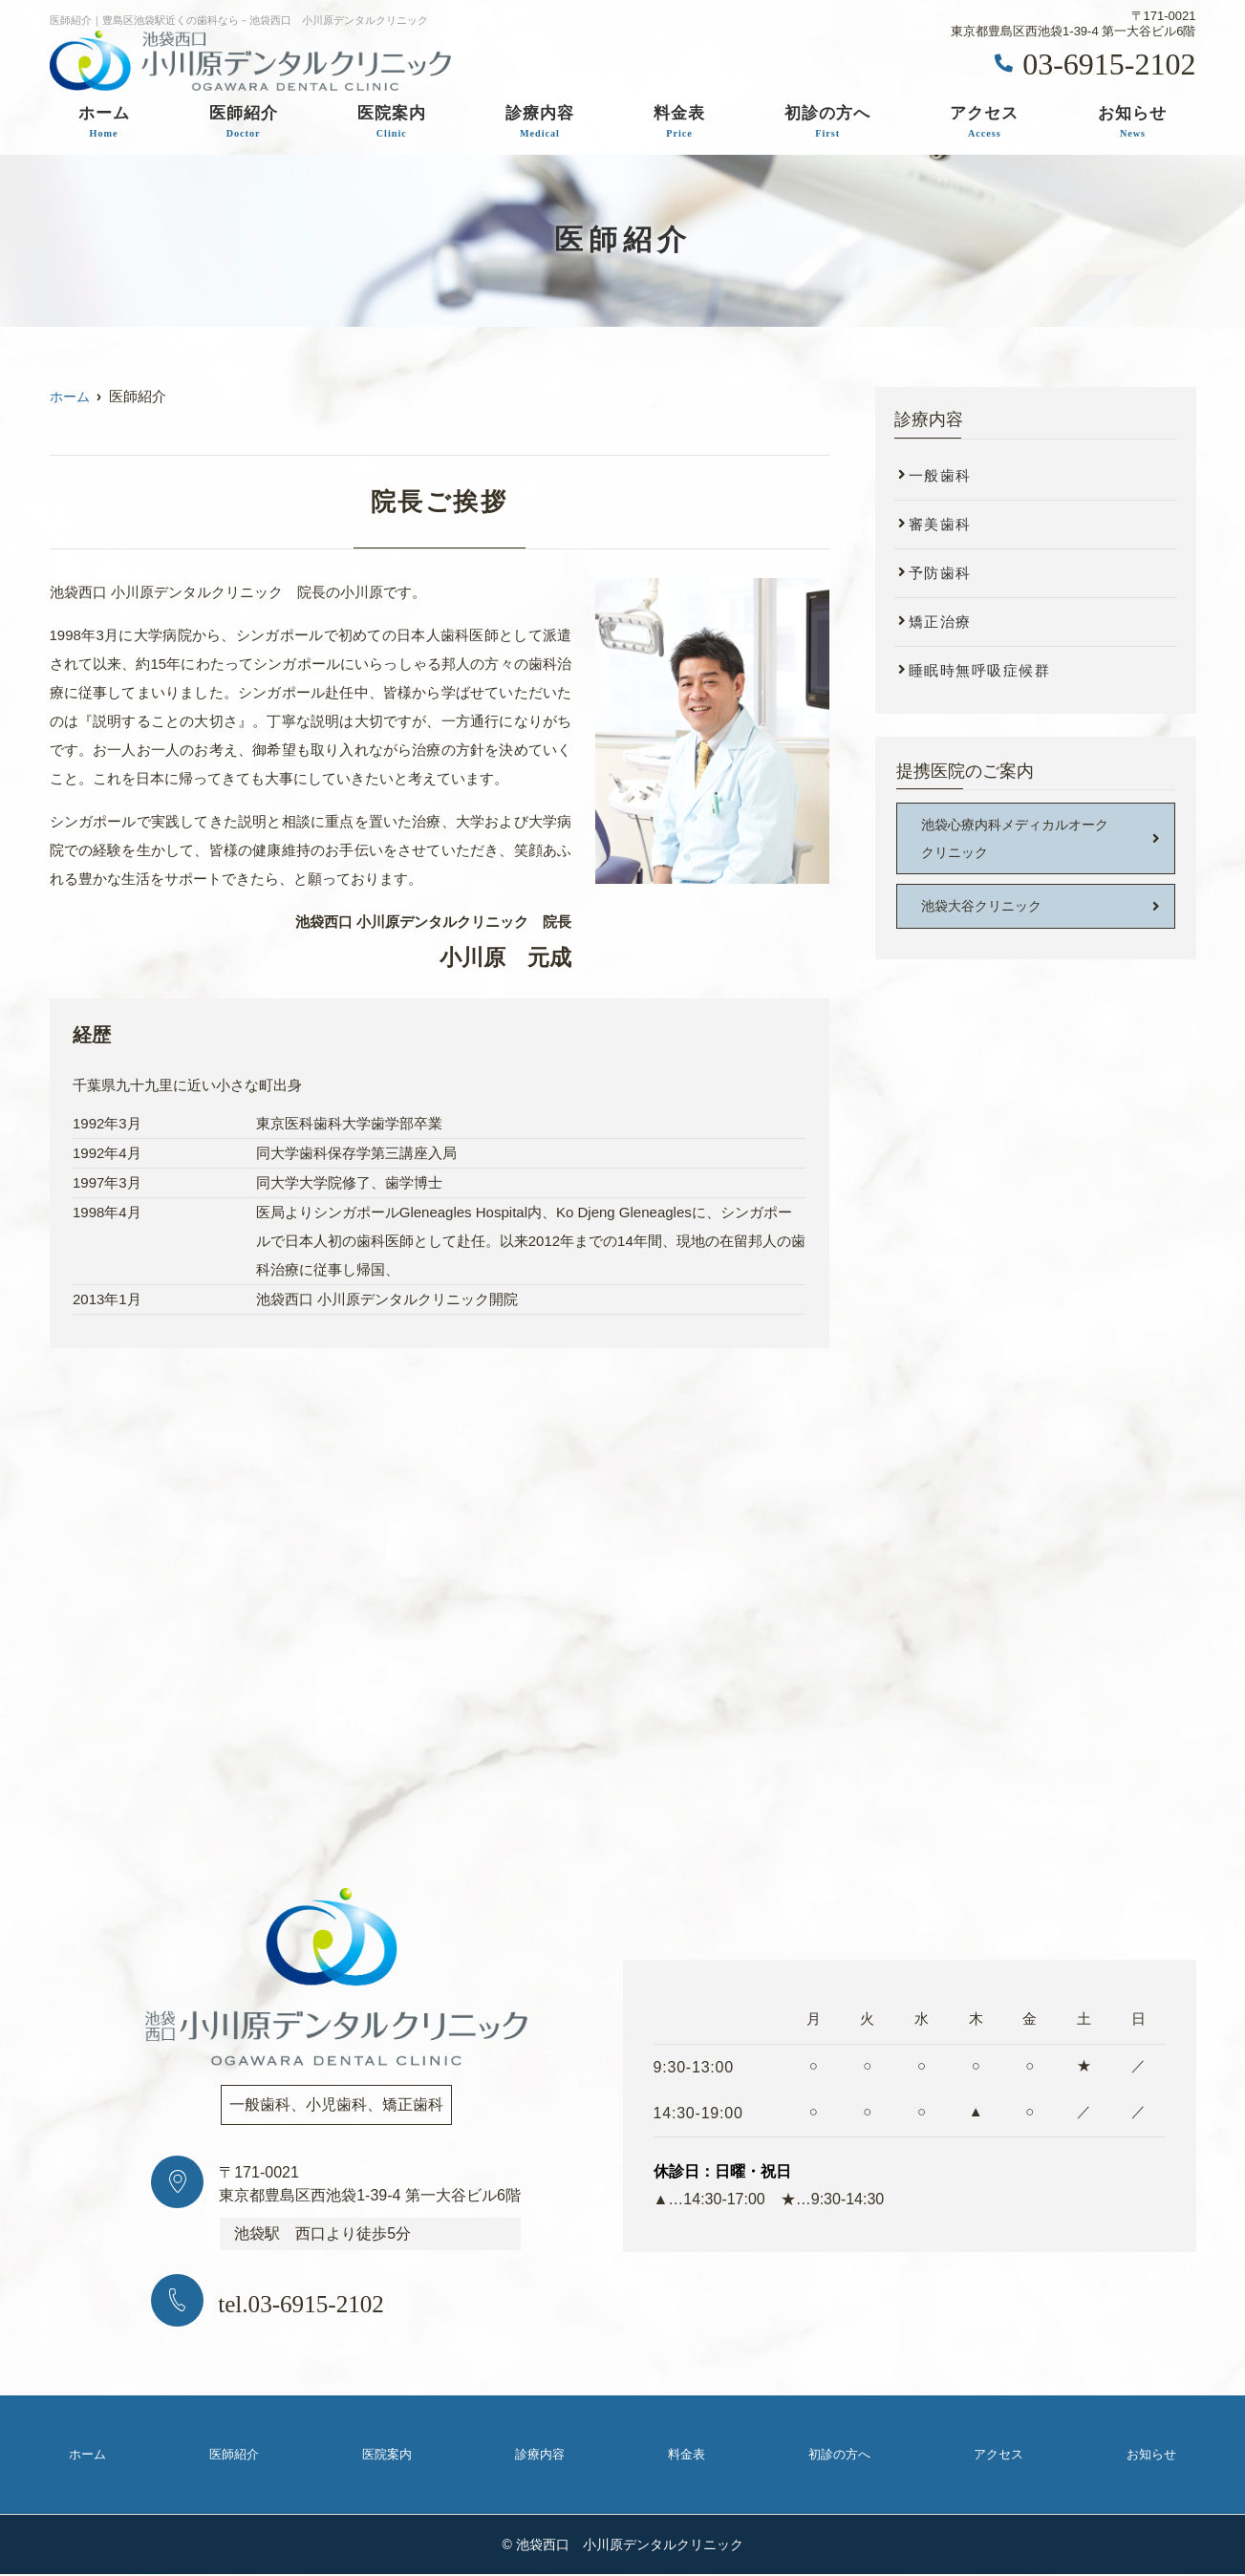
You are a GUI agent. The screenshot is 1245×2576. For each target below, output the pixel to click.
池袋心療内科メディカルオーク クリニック (1021, 839)
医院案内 (391, 122)
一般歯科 (940, 475)
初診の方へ (827, 122)
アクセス (984, 122)
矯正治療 (940, 621)
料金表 (679, 122)
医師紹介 (243, 122)
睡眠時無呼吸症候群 (980, 670)
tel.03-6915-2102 (330, 2301)
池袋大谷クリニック (985, 909)
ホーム (104, 122)
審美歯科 (940, 524)
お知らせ (1132, 122)
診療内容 (539, 122)
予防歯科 (940, 573)
